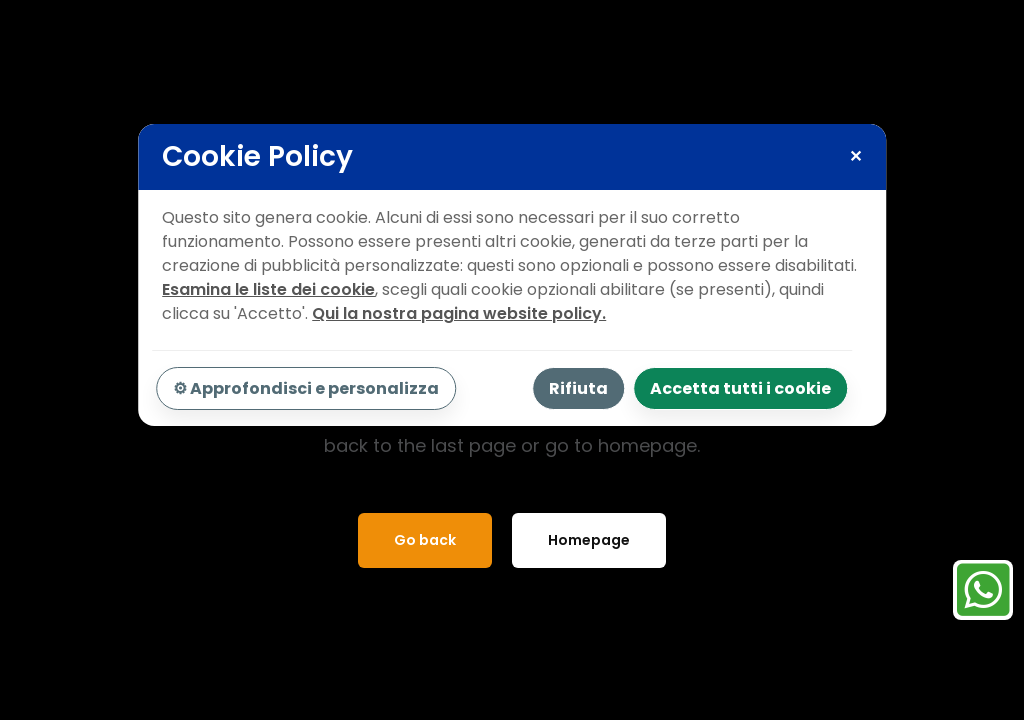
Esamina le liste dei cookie (268, 289)
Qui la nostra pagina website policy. (459, 313)
